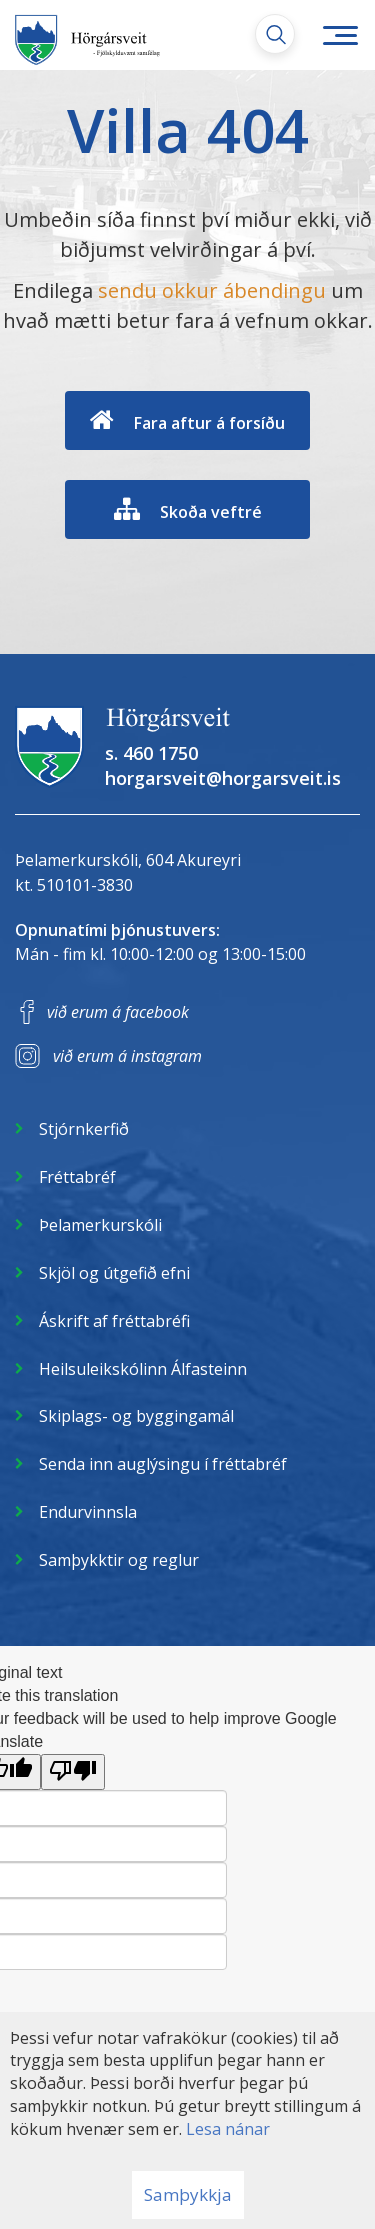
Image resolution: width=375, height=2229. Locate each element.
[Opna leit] (275, 34)
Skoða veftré (211, 512)
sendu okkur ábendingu (212, 290)
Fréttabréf (77, 1177)
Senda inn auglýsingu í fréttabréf (163, 1464)
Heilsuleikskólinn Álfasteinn (143, 1369)
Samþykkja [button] (188, 2194)
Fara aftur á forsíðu (209, 423)
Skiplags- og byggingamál (136, 1416)
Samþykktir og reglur (119, 1560)
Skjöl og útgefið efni (114, 1273)
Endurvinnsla (88, 1512)
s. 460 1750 (151, 753)
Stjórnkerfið (84, 1129)
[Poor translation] (73, 1772)
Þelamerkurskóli (100, 1225)
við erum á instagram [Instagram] (127, 1056)
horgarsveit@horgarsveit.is (223, 778)
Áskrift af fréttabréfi (114, 1321)
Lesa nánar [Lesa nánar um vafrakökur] (228, 2129)
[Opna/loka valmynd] (340, 35)
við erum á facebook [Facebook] (118, 1012)
